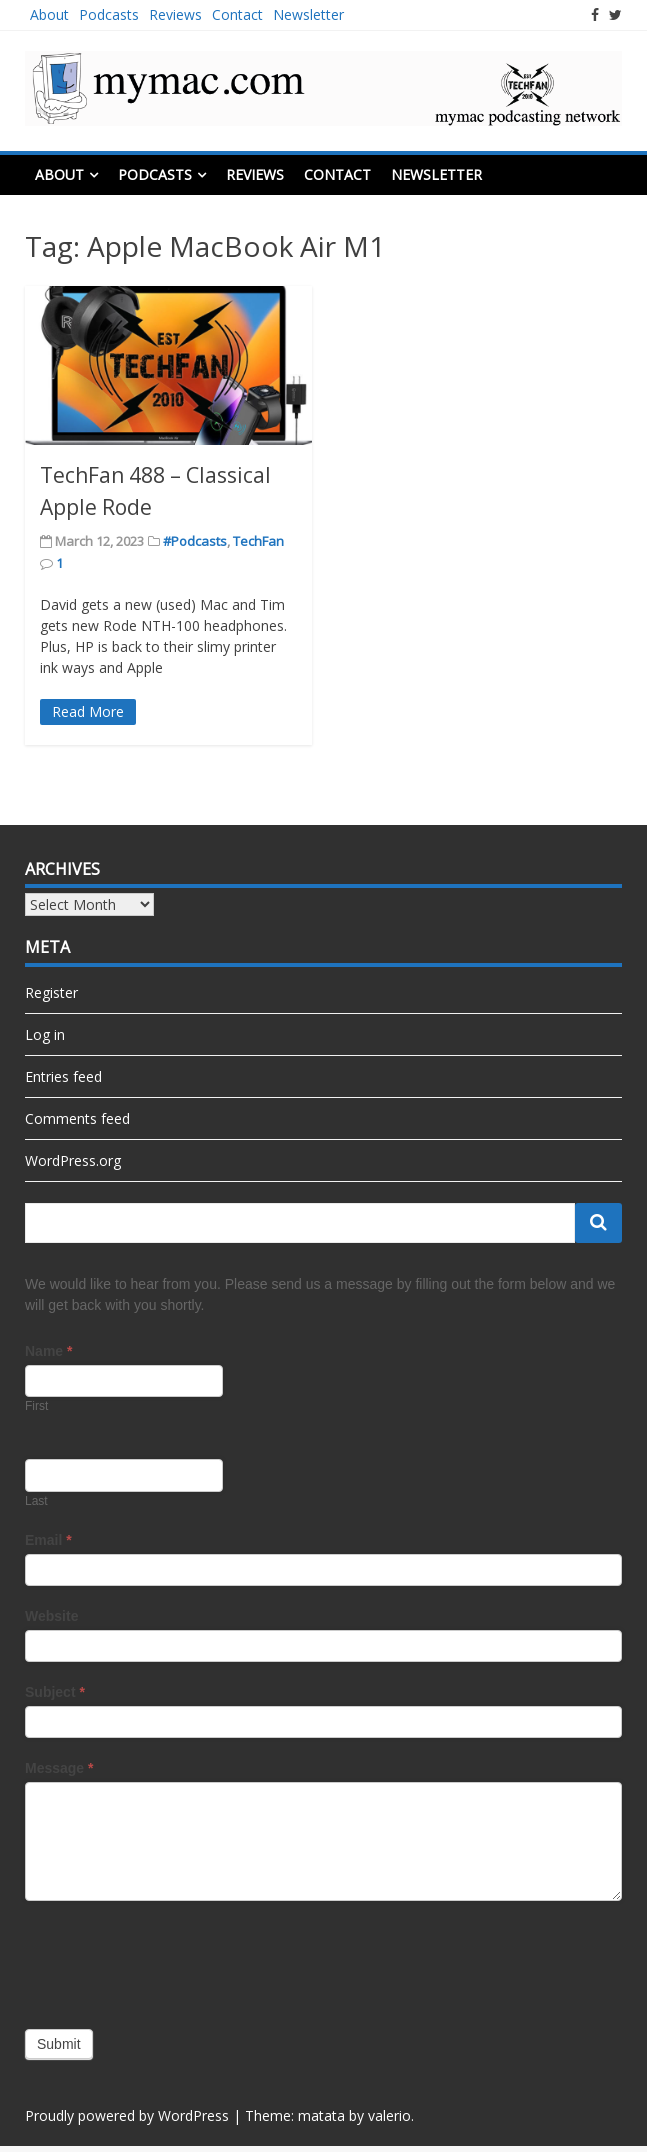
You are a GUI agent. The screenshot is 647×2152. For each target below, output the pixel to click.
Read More (88, 711)
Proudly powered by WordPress (127, 2115)
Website (51, 1616)
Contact (237, 14)
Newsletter (308, 14)
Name (48, 1351)
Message (59, 1768)
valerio (389, 2115)
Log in (45, 1034)
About (49, 14)
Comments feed (77, 1118)
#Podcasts (195, 541)
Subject (55, 1692)
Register (51, 992)
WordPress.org (73, 1160)
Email (48, 1540)
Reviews (175, 14)
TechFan (258, 541)
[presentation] (177, 1960)
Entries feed (63, 1076)
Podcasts (109, 14)
